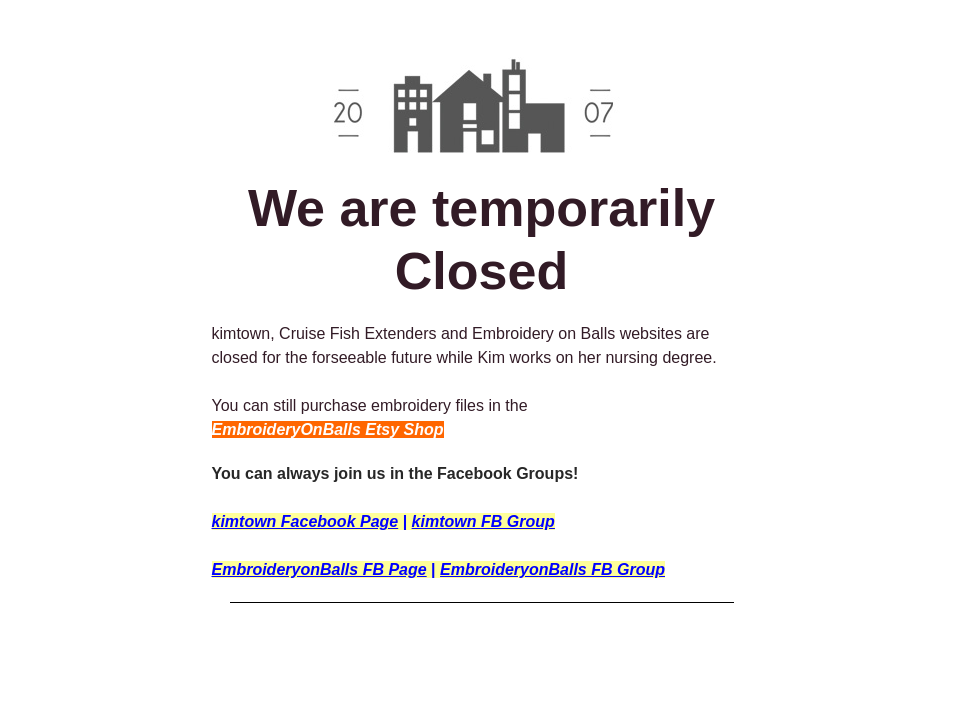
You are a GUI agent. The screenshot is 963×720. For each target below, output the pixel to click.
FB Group (518, 521)
